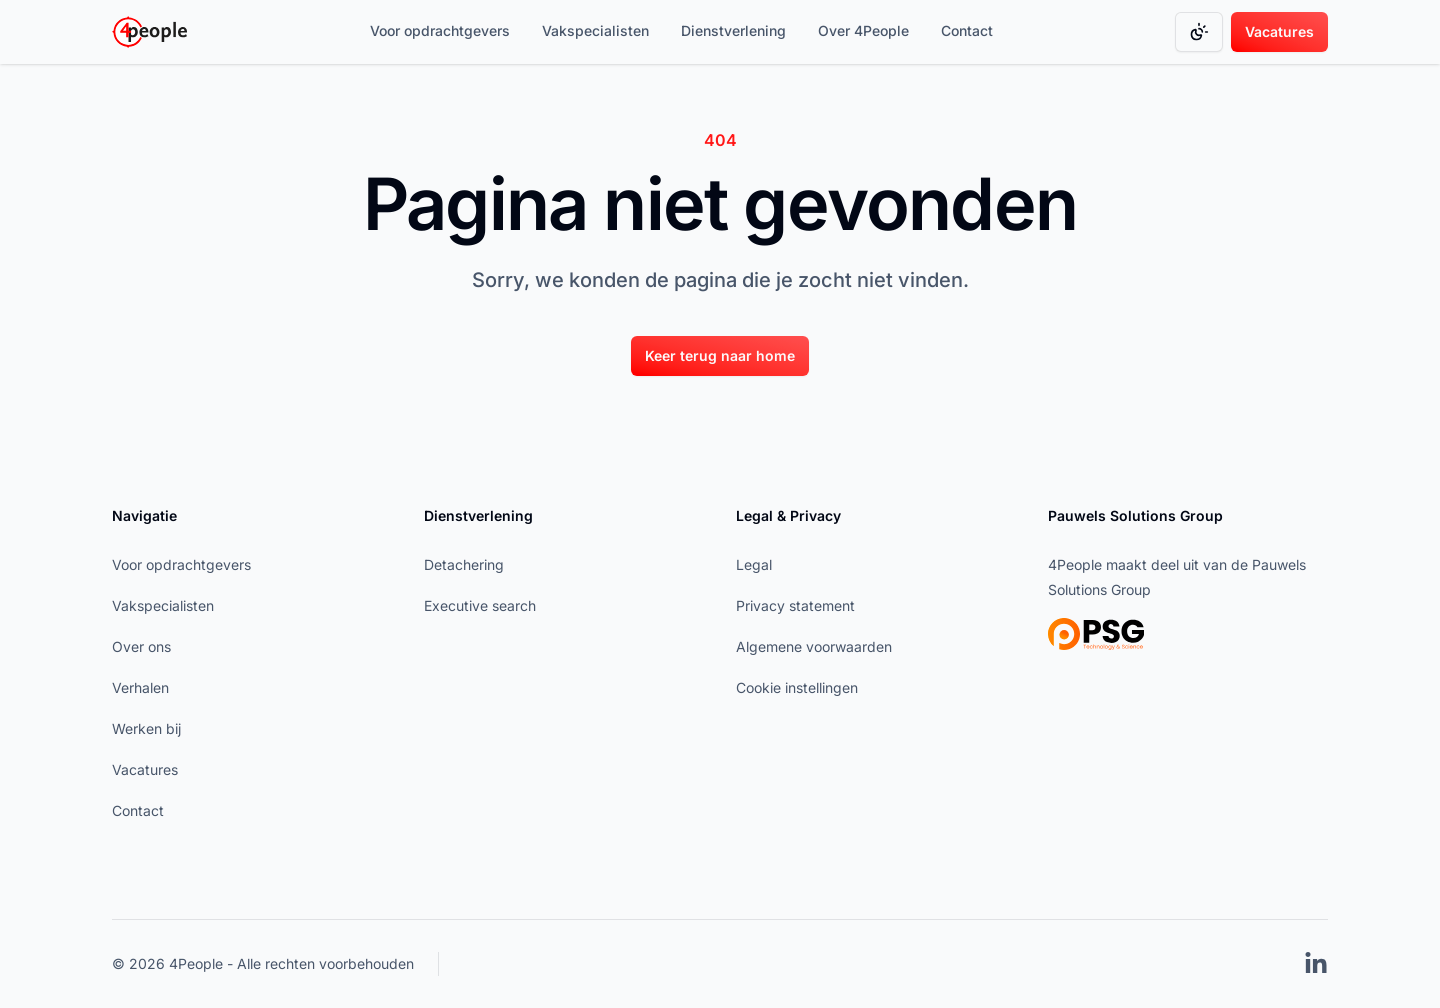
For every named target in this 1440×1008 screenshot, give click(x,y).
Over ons (141, 646)
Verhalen (140, 687)
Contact (967, 30)
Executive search (480, 605)
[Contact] (967, 32)
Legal (754, 564)
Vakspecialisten (595, 30)
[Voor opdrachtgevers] (440, 32)
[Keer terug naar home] (720, 355)
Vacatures (1279, 31)
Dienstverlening (733, 30)
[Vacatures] (1279, 32)
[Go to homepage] (149, 32)
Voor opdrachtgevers (440, 30)
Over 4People (863, 30)
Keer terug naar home (720, 355)
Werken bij (146, 728)
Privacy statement (795, 605)
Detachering (464, 564)
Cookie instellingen (797, 687)
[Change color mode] (1199, 32)
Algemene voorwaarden (814, 646)
